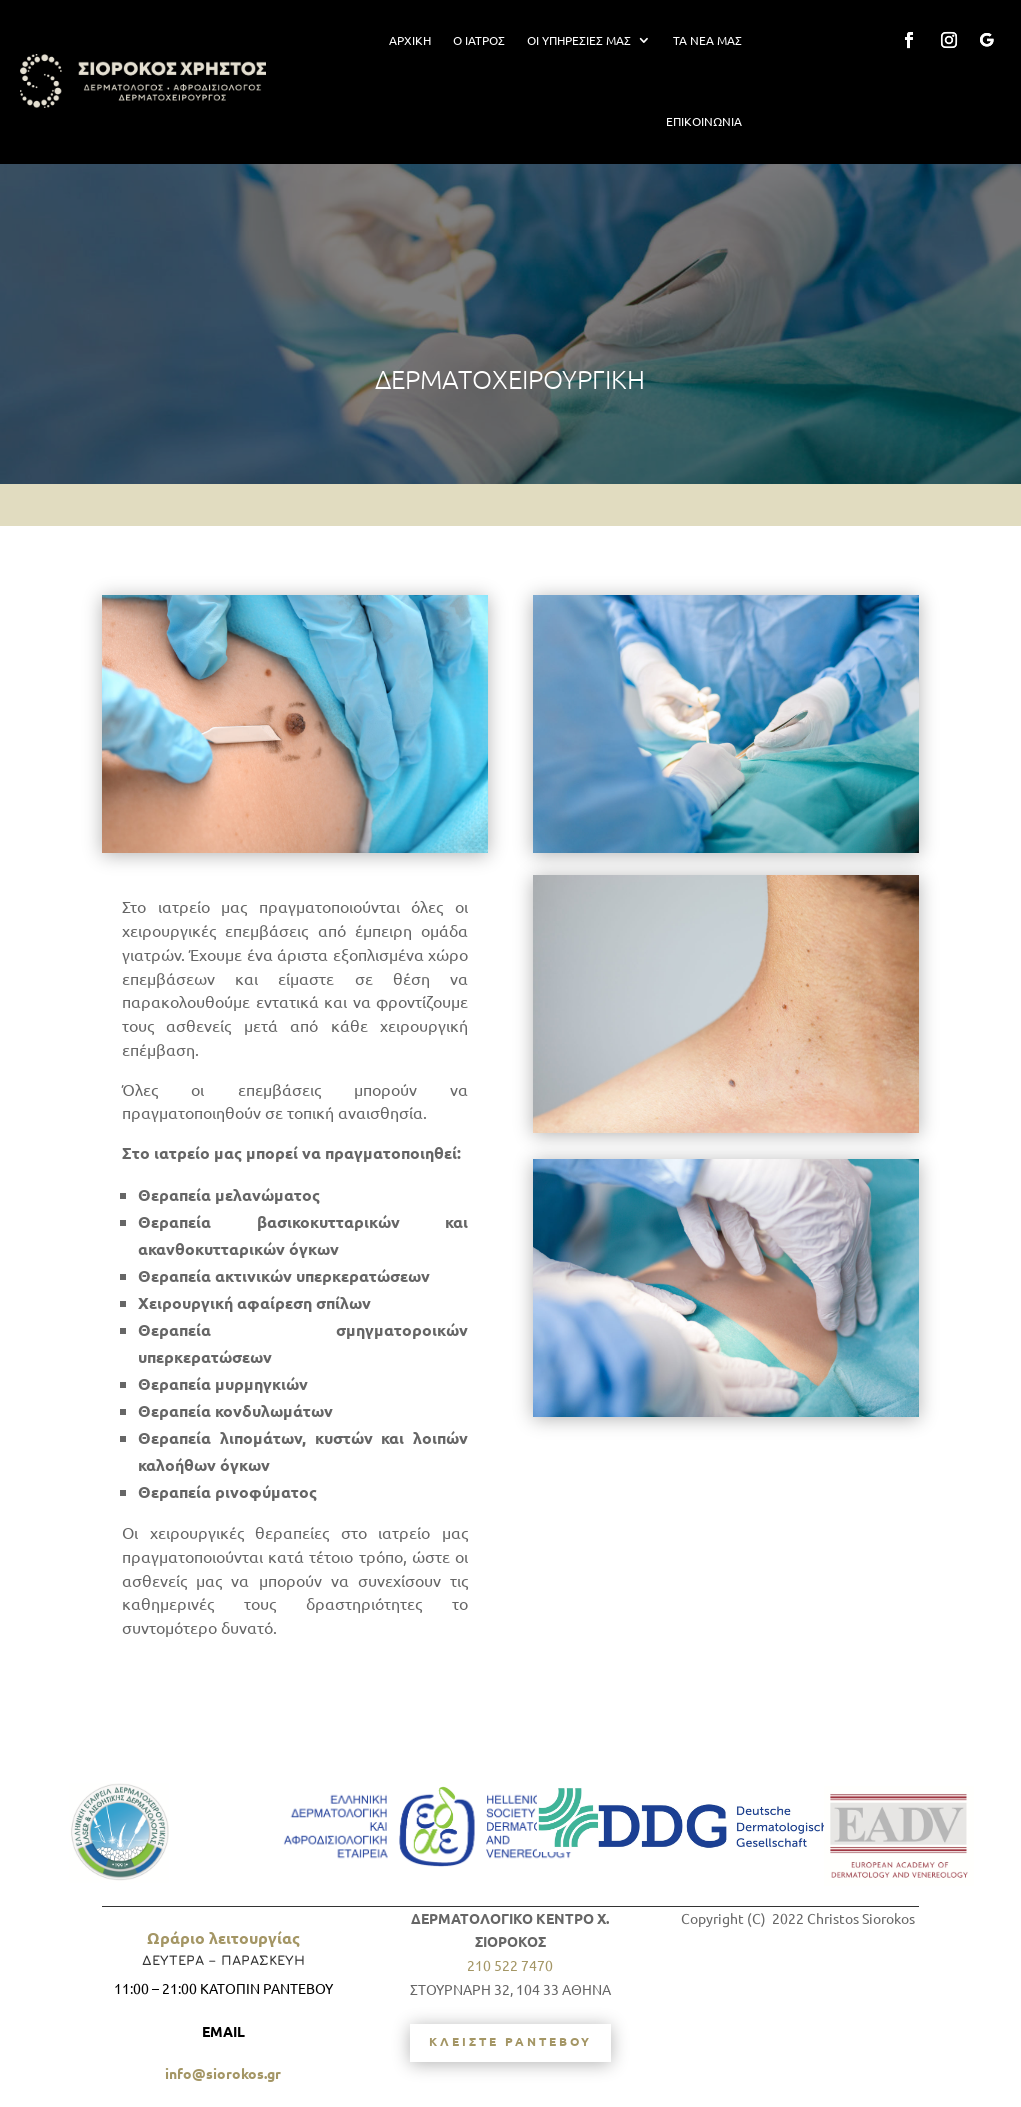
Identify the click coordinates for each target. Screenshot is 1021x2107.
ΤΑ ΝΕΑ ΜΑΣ (707, 40)
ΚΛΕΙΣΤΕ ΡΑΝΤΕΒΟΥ (510, 2041)
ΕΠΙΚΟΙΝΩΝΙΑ (704, 121)
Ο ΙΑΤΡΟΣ (479, 40)
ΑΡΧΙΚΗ (410, 40)
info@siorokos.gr (223, 2073)
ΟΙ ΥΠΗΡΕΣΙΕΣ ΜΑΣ (579, 40)
